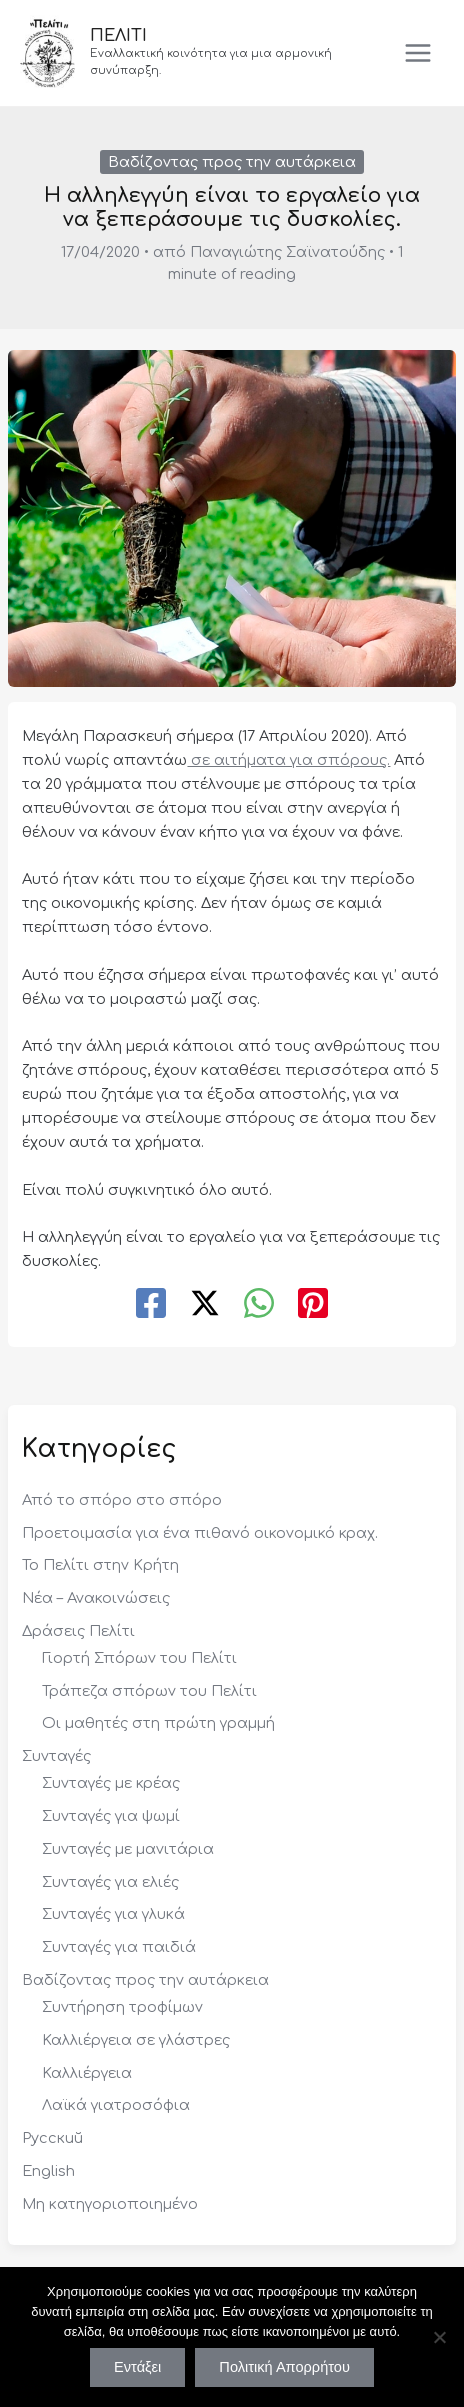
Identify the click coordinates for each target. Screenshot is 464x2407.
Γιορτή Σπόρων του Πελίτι (139, 1658)
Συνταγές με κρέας (111, 1783)
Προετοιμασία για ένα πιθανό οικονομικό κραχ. (200, 1533)
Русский (52, 2138)
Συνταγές (56, 1756)
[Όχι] (439, 2337)
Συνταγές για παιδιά (119, 1947)
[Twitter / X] (205, 1304)
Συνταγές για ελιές (110, 1882)
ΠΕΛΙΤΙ (118, 36)
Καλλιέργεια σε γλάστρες (136, 2040)
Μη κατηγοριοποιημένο (110, 2204)
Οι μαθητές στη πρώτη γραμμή (158, 1723)
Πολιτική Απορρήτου (284, 2367)
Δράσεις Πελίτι (78, 1631)
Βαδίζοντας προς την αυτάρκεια (232, 162)
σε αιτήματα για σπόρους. (288, 760)
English (48, 2171)
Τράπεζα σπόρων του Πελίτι (149, 1691)
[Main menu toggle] (418, 53)
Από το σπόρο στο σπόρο (122, 1500)
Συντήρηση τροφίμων (122, 2007)
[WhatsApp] (259, 1304)
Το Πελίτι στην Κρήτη (100, 1565)
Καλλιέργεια (87, 2073)
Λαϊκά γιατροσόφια (116, 2105)
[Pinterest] (313, 1304)
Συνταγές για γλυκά (113, 1914)
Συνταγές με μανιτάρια (128, 1849)
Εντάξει (137, 2367)
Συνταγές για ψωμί (111, 1816)
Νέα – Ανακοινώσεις (96, 1598)
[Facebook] (151, 1304)
